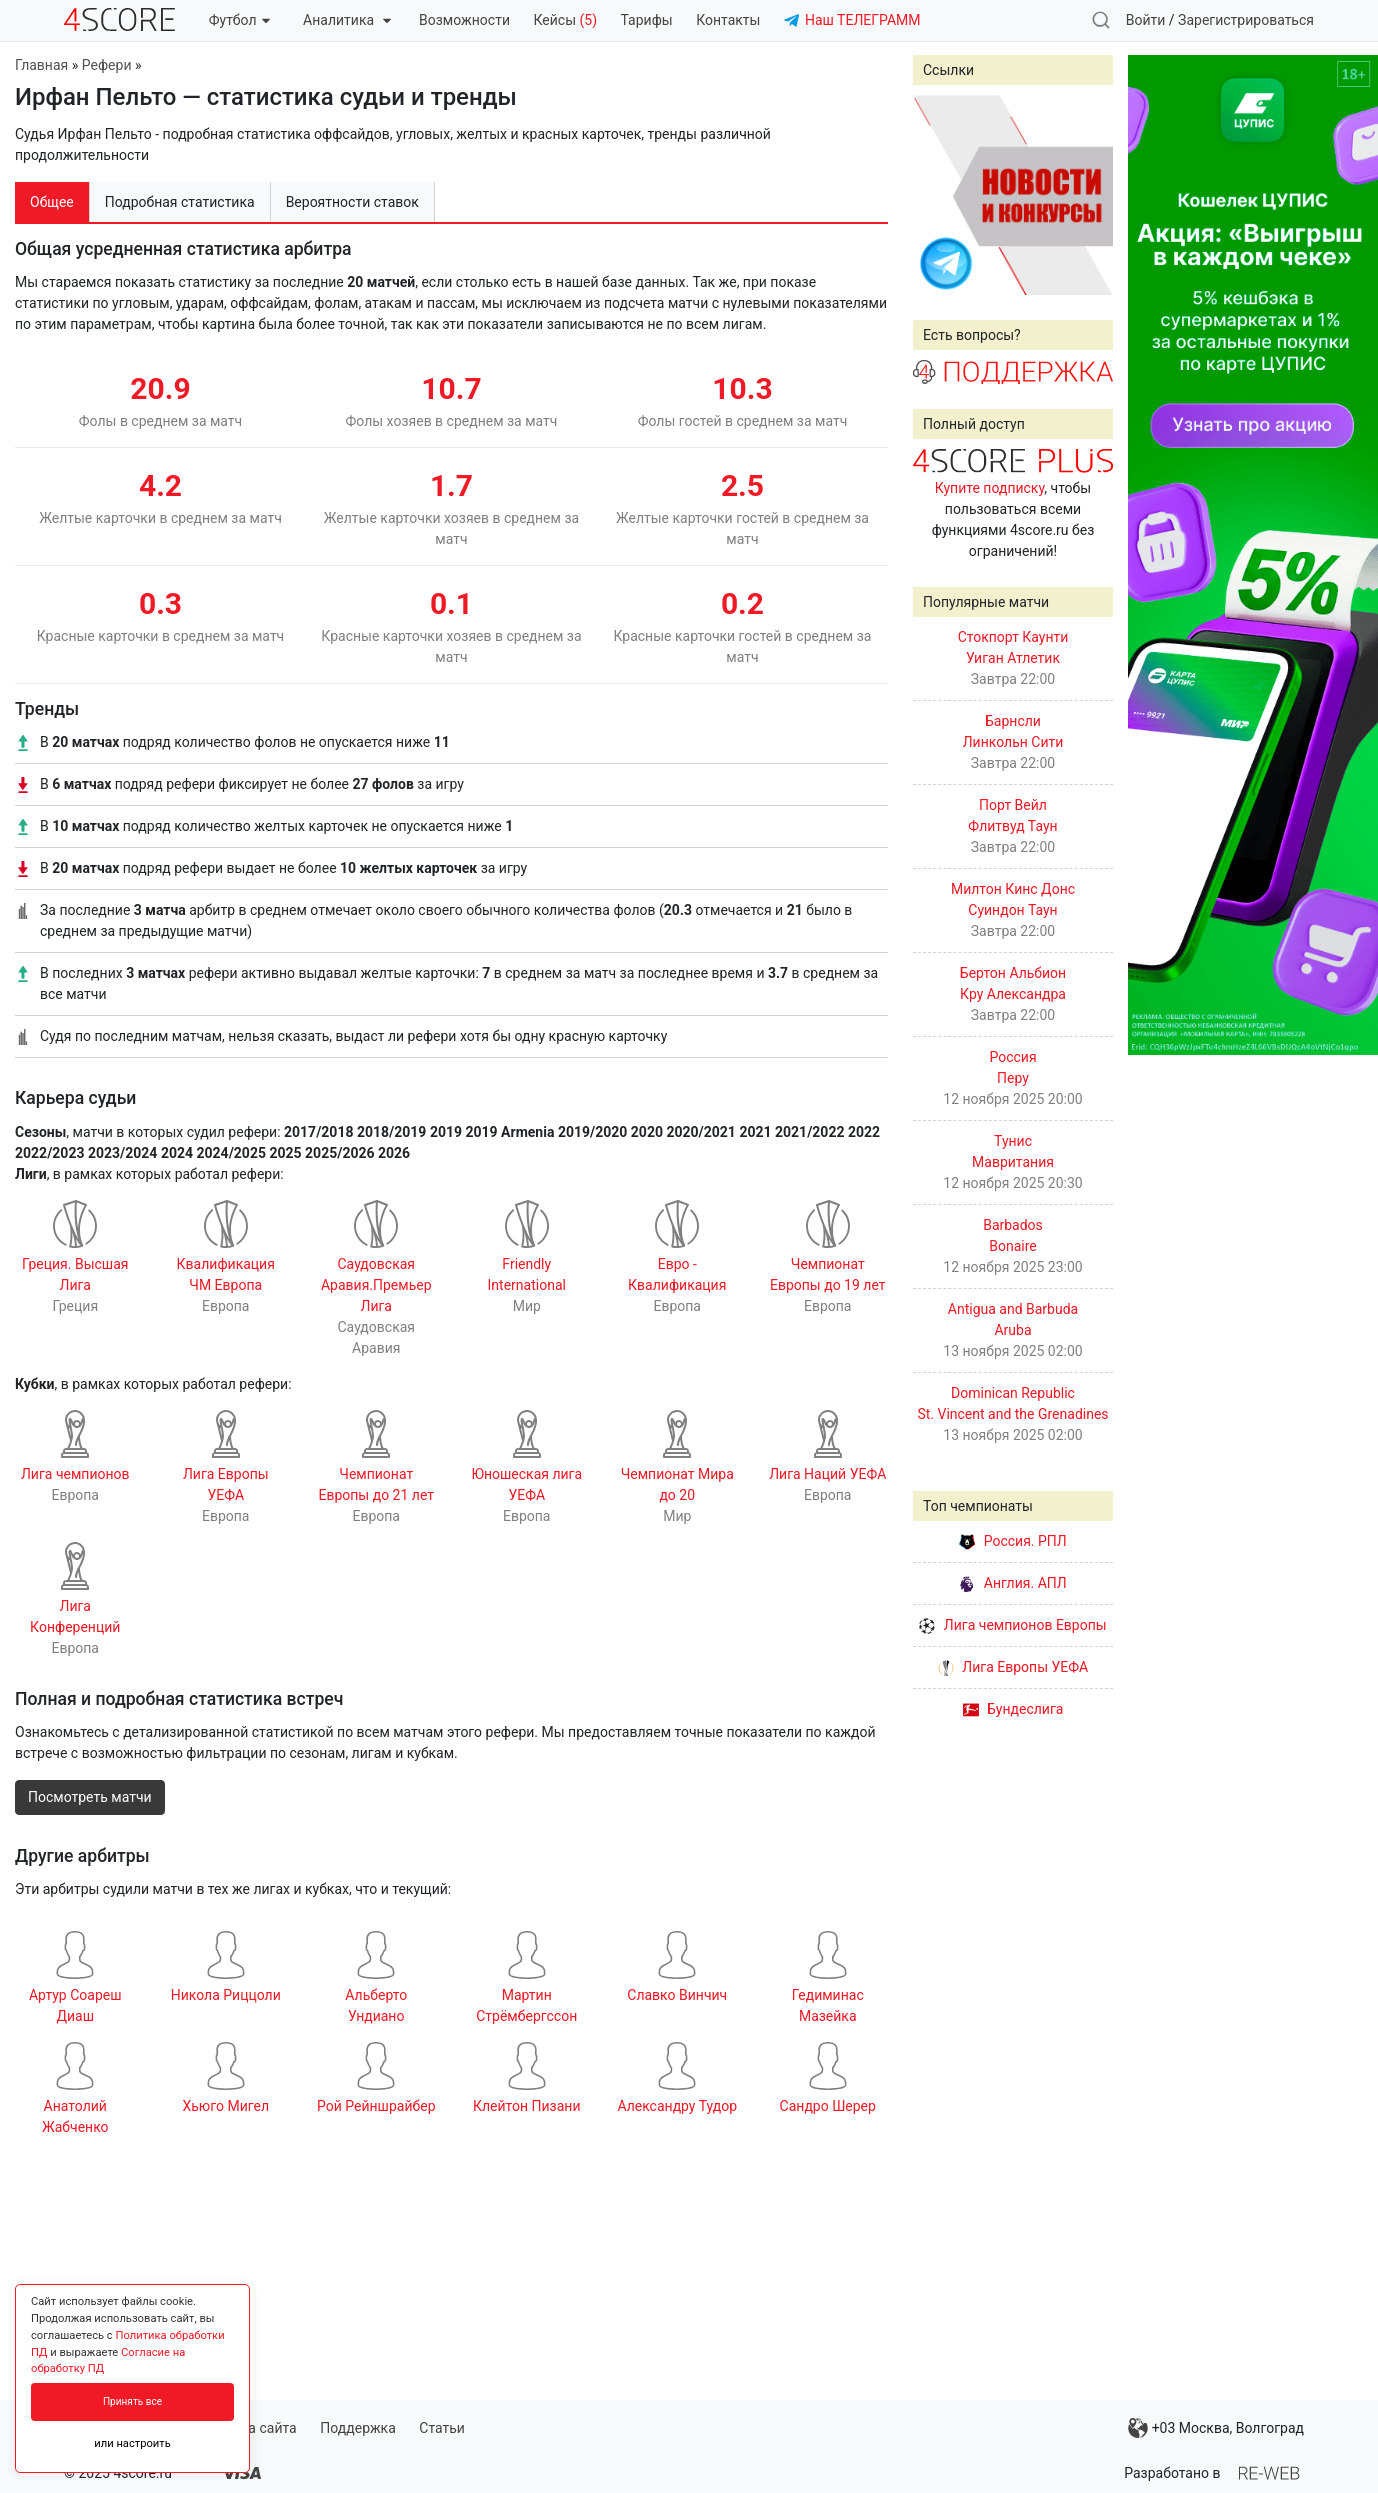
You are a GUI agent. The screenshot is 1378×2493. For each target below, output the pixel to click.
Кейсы (565, 20)
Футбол (239, 20)
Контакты (728, 20)
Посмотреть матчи (90, 1797)
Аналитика (346, 20)
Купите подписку (990, 488)
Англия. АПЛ (1012, 1583)
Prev (939, 195)
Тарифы (647, 20)
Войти (1146, 20)
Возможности (464, 20)
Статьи (442, 2428)
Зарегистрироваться (1246, 20)
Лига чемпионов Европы (1012, 1625)
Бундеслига (1013, 1709)
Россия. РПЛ (1013, 1541)
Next (1087, 195)
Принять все (132, 2401)
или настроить (132, 2443)
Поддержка (358, 2428)
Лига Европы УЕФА (1013, 1667)
